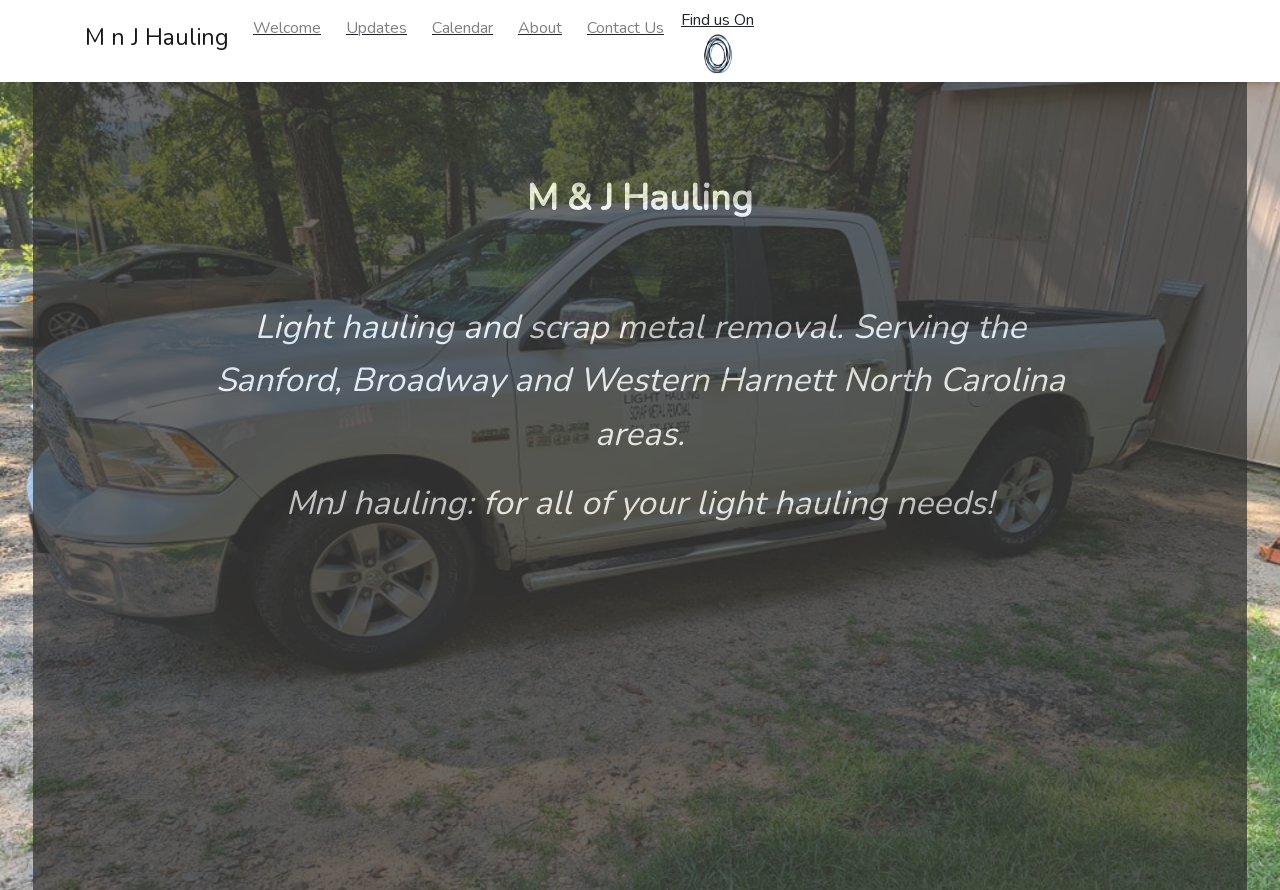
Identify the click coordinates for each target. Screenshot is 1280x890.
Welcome (287, 28)
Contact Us (625, 28)
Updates (376, 28)
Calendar (462, 28)
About (540, 28)
